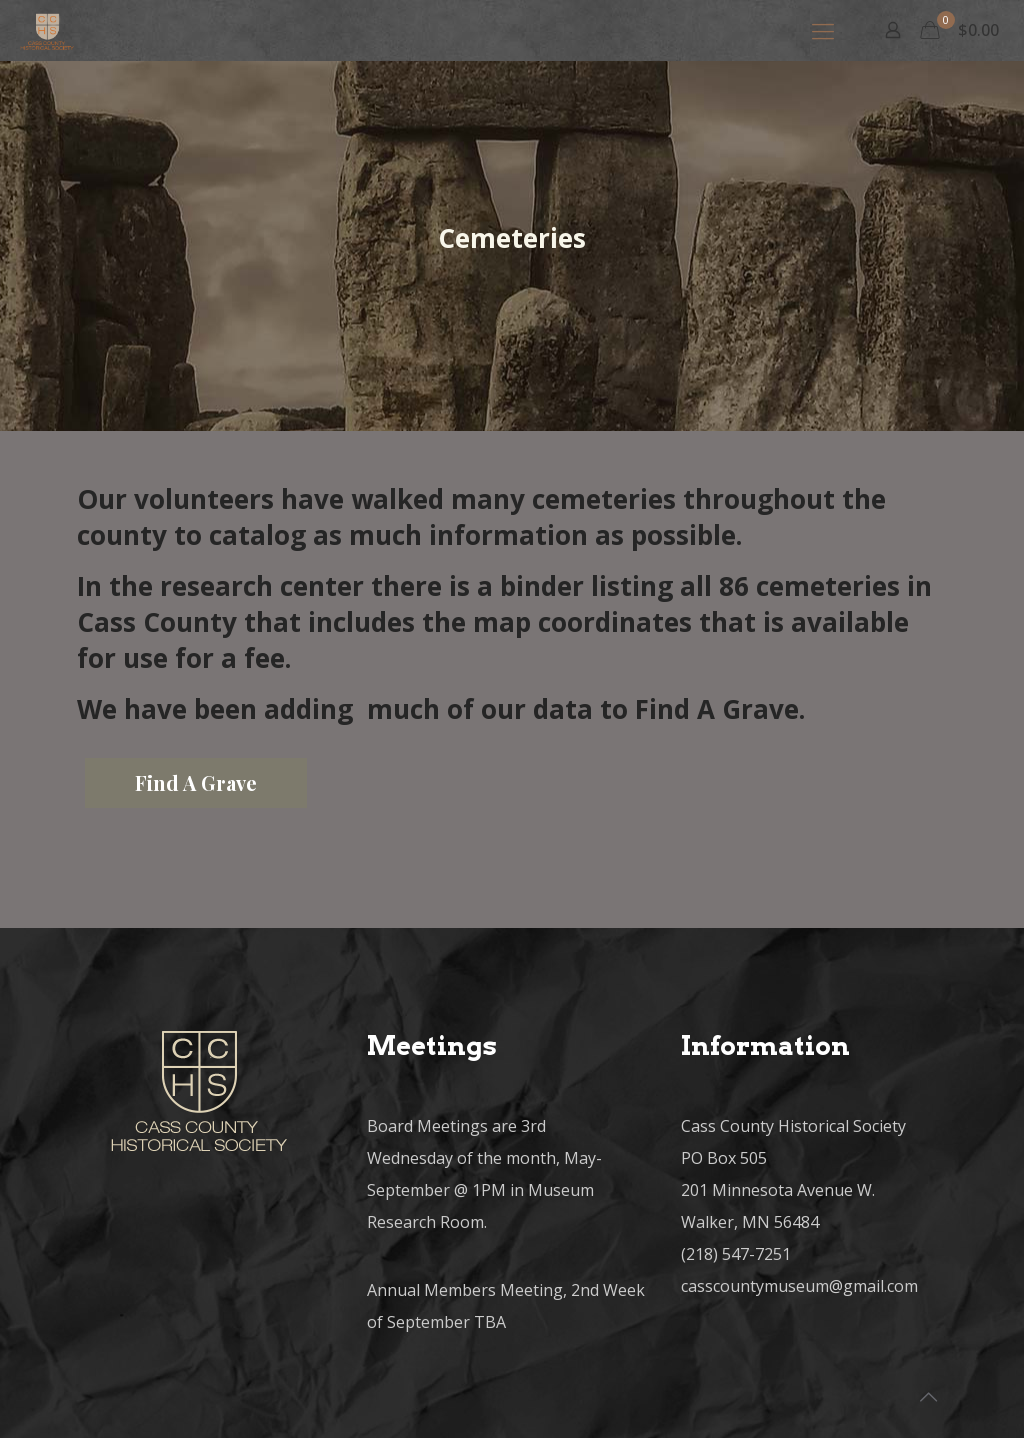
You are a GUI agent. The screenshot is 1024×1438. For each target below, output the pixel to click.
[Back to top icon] (928, 1397)
